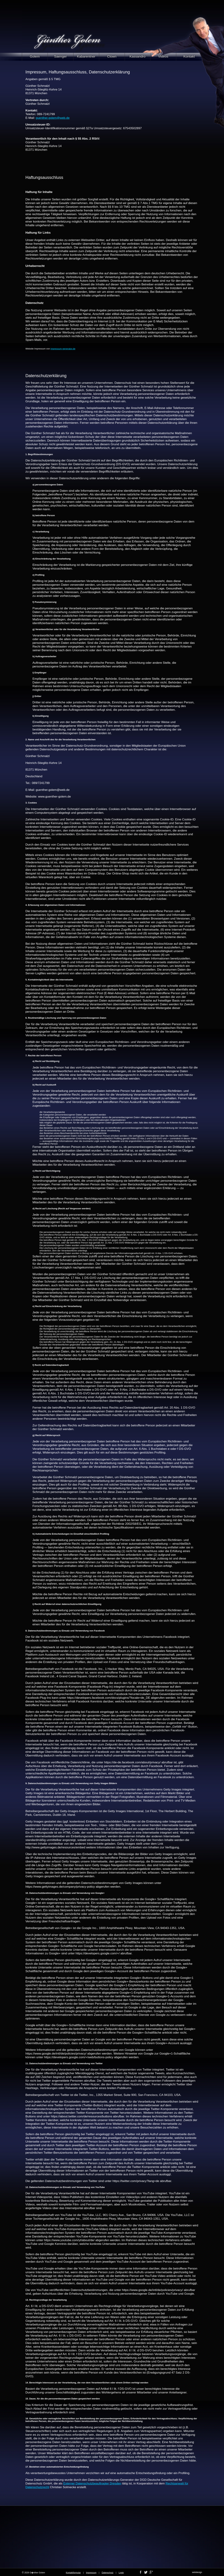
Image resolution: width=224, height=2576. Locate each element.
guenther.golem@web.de (53, 118)
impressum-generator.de (63, 348)
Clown (111, 56)
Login (121, 2572)
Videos (163, 56)
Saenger (60, 56)
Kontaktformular (73, 2572)
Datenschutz (107, 2572)
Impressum (91, 2572)
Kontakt (189, 56)
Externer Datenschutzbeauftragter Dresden (92, 2483)
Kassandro (138, 56)
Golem (35, 56)
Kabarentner (86, 56)
